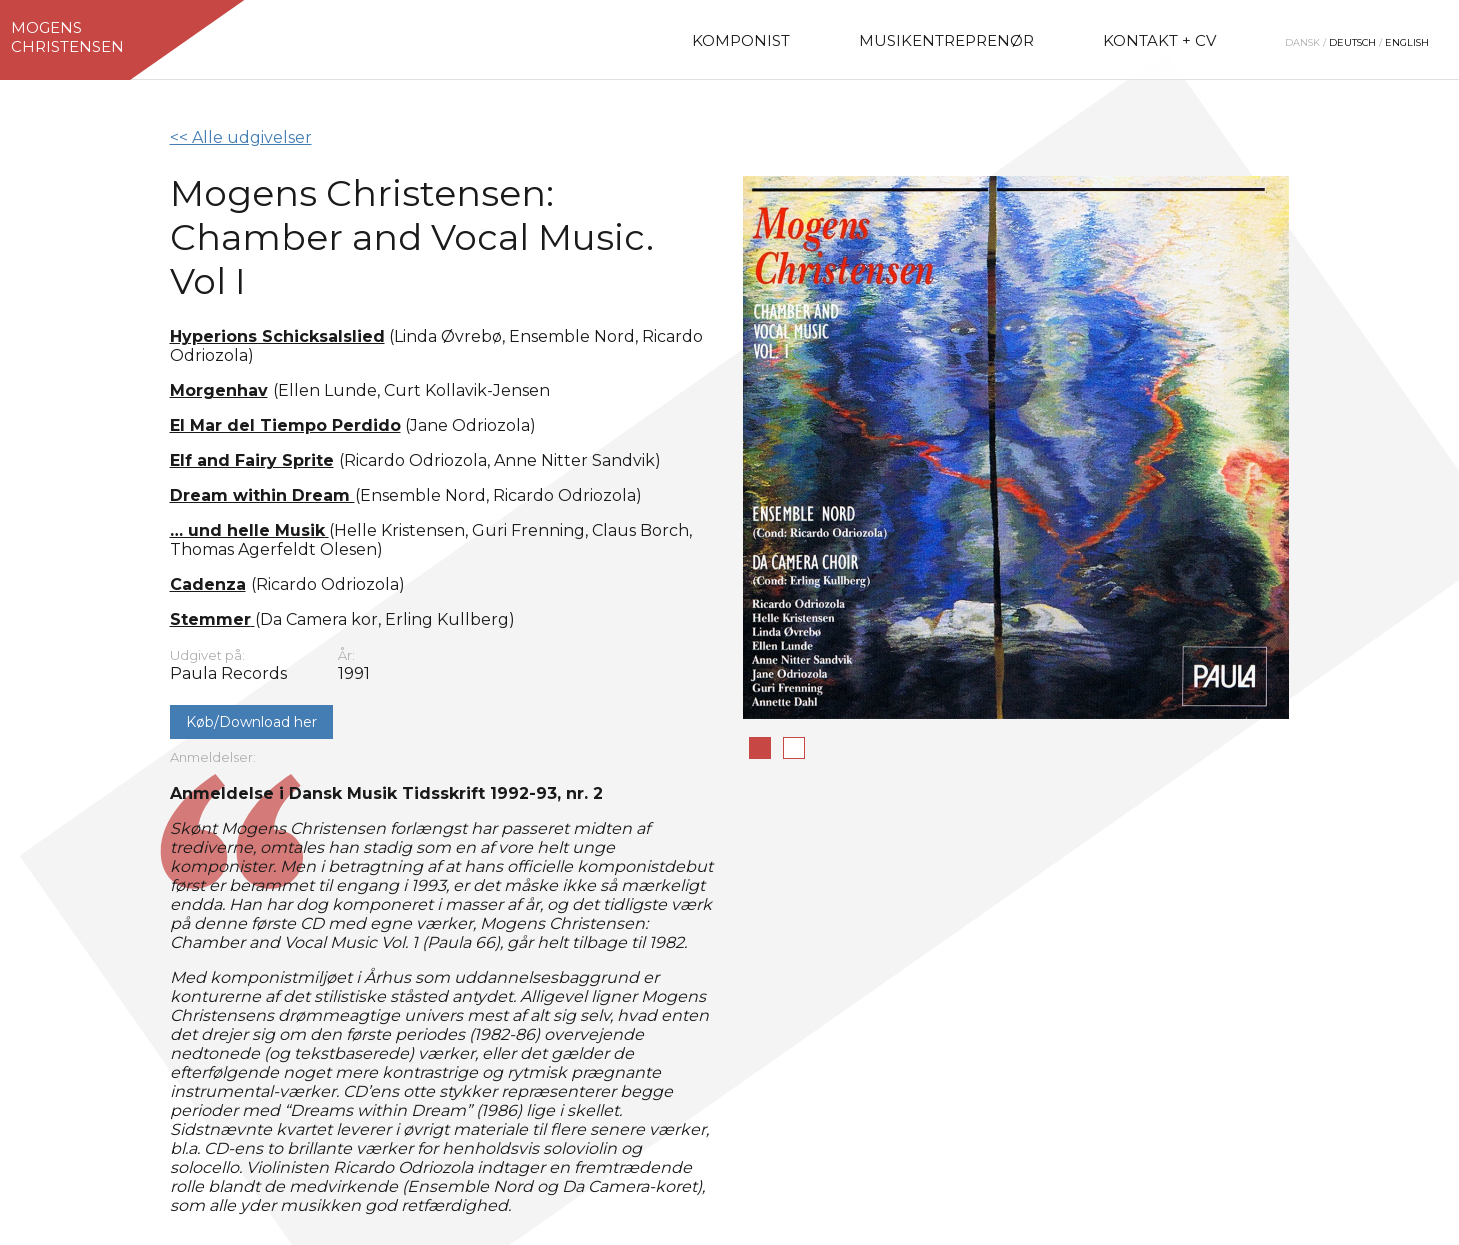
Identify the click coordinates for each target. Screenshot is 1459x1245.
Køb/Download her (251, 722)
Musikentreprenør (946, 40)
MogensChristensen (67, 37)
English (1407, 42)
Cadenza (208, 584)
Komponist (741, 40)
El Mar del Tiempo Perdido (285, 425)
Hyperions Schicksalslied (277, 336)
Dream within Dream (262, 495)
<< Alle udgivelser (241, 137)
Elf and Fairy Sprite (252, 460)
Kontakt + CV (1159, 40)
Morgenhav (219, 390)
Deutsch (1352, 42)
